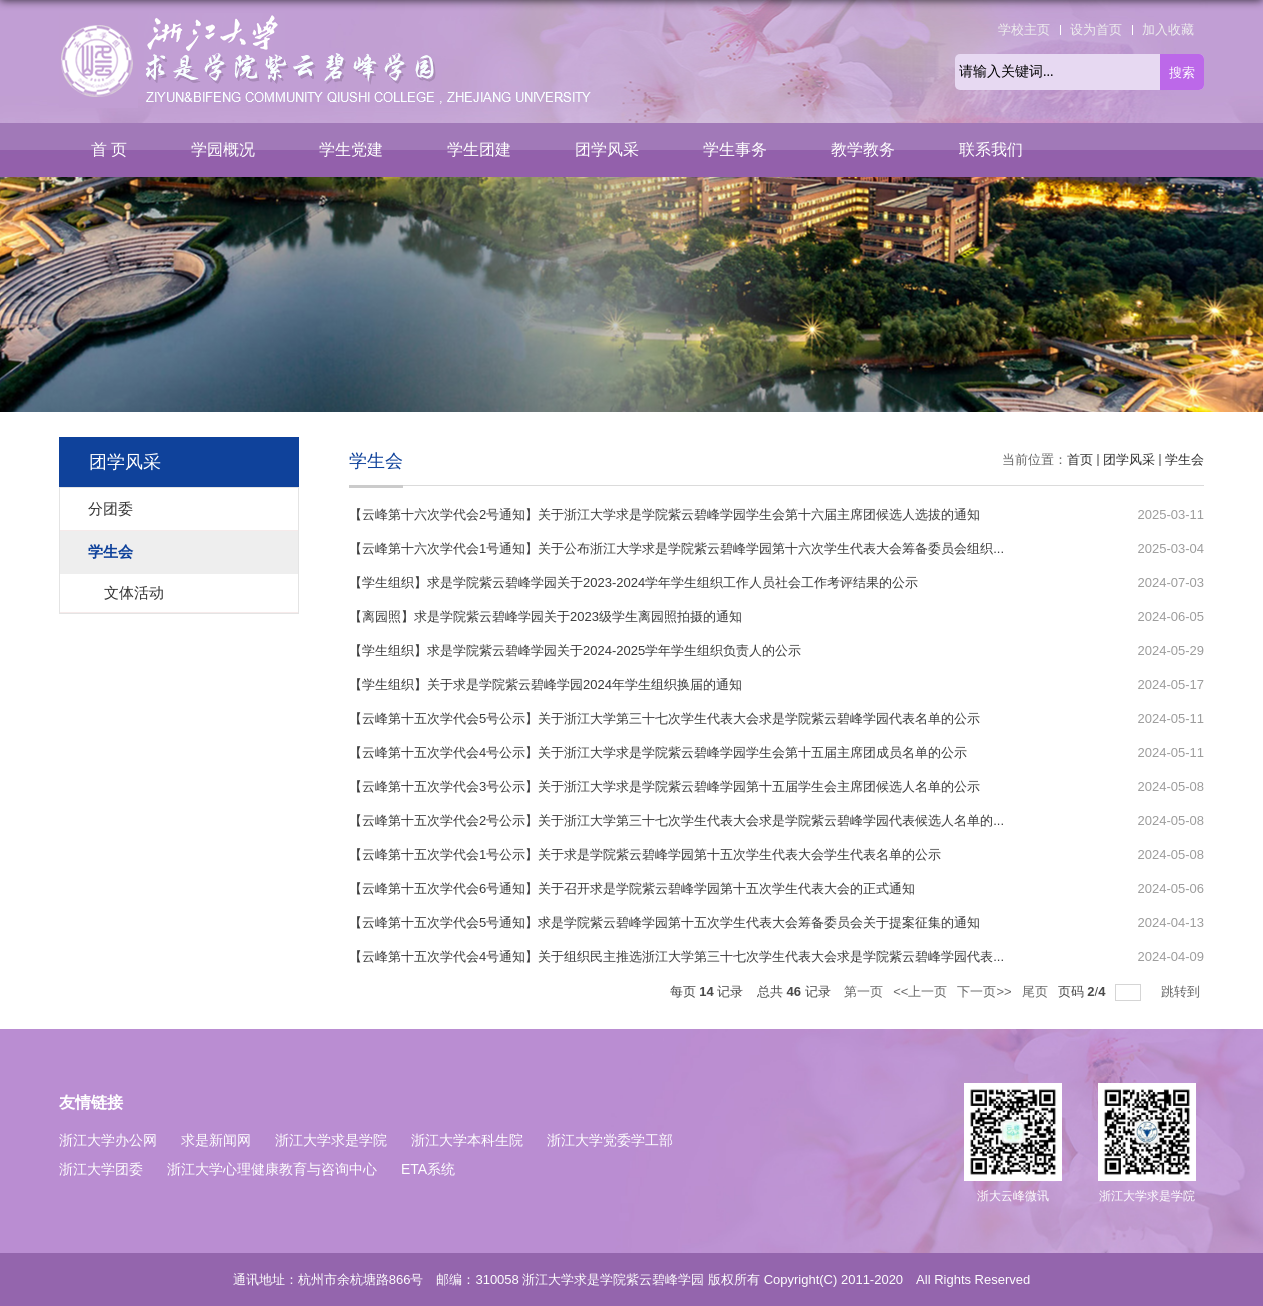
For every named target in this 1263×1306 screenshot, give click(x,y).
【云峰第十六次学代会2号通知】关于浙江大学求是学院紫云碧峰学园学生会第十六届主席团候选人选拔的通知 (664, 514)
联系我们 (991, 149)
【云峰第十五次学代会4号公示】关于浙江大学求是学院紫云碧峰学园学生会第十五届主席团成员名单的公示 (658, 752)
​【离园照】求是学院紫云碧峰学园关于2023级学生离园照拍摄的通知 (545, 616)
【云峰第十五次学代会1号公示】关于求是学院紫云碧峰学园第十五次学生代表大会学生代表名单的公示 (645, 854)
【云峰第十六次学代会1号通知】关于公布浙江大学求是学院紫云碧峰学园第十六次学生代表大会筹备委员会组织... (676, 548)
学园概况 (223, 149)
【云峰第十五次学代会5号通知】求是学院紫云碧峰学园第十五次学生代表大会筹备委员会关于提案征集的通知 (664, 922)
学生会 (1184, 459)
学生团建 (479, 149)
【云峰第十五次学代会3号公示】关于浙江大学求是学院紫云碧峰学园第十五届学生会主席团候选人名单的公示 (664, 786)
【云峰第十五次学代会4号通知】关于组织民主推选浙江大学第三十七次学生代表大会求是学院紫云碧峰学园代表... (676, 956)
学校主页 (1024, 29)
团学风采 (607, 149)
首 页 (109, 149)
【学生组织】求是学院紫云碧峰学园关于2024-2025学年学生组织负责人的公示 (575, 650)
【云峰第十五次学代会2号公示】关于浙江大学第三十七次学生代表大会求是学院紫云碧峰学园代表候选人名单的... (676, 820)
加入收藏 (1168, 29)
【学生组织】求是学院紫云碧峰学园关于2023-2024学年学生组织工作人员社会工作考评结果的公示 (633, 582)
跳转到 (1182, 991)
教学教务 (863, 149)
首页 (1080, 459)
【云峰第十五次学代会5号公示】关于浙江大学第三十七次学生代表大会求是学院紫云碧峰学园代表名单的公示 (664, 718)
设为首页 (1096, 29)
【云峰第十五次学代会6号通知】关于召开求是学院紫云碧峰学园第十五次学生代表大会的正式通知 (632, 888)
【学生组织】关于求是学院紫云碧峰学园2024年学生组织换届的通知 (545, 684)
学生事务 (735, 149)
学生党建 (351, 149)
